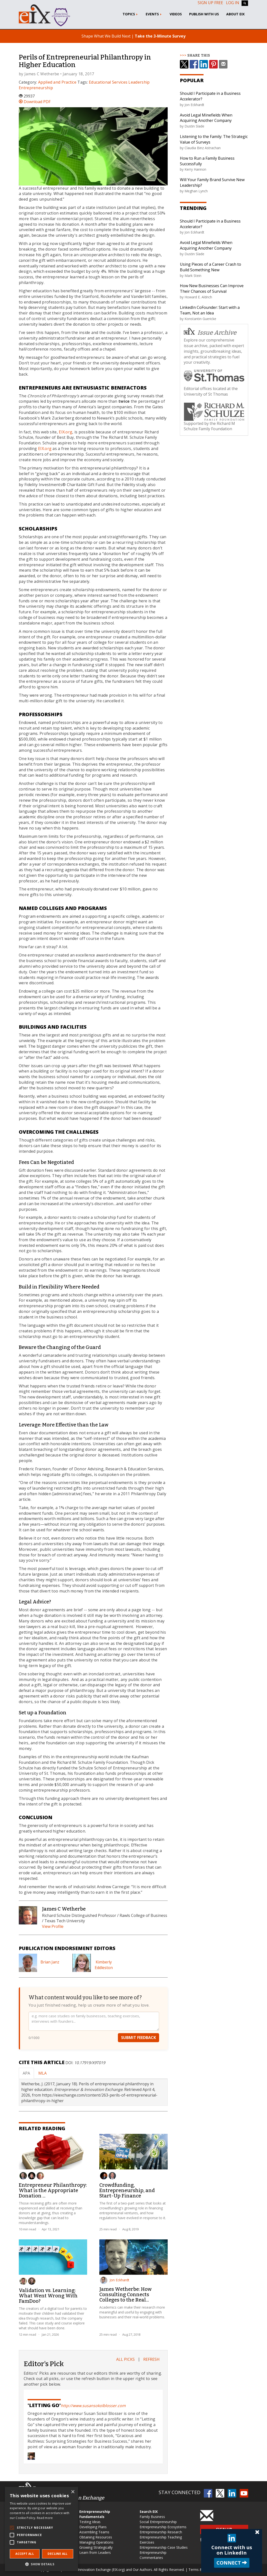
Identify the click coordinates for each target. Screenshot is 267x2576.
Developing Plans (93, 2527)
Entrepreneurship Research (161, 2532)
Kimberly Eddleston (104, 1964)
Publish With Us (204, 14)
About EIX (235, 14)
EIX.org (65, 432)
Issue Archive (210, 332)
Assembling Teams (94, 2532)
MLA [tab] (42, 2073)
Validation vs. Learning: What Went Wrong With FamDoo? (48, 2296)
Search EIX (149, 2511)
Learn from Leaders (95, 2552)
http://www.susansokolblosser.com (93, 2405)
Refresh (151, 2359)
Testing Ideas (90, 2521)
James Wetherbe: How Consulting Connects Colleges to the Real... (125, 2294)
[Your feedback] (94, 2027)
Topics (130, 14)
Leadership (139, 82)
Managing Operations (96, 2542)
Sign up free (210, 2)
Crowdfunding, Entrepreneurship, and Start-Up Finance (127, 2190)
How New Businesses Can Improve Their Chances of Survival (212, 288)
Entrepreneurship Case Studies (164, 2547)
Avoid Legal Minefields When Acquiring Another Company (206, 117)
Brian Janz (50, 1962)
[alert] (41, 2529)
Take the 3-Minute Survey (160, 36)
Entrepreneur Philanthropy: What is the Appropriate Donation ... (53, 2190)
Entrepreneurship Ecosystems (163, 2527)
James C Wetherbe (41, 74)
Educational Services (108, 82)
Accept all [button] (24, 2554)
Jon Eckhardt (114, 2280)
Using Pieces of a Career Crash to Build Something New (210, 267)
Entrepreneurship (36, 87)
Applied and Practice (57, 82)
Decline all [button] (57, 2554)
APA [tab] (26, 2073)
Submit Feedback (138, 2043)
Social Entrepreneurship (158, 2521)
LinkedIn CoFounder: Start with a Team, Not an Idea (210, 310)
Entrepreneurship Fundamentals (94, 2514)
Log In (232, 2)
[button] (41, 2564)
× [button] (72, 2492)
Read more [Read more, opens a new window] (45, 2518)
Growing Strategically (96, 2547)
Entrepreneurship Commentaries (153, 2555)
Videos (176, 14)
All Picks (125, 2359)
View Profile (52, 1926)
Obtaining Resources (95, 2537)
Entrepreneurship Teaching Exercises (161, 2540)
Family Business (152, 2516)
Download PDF (35, 101)
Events (154, 14)
